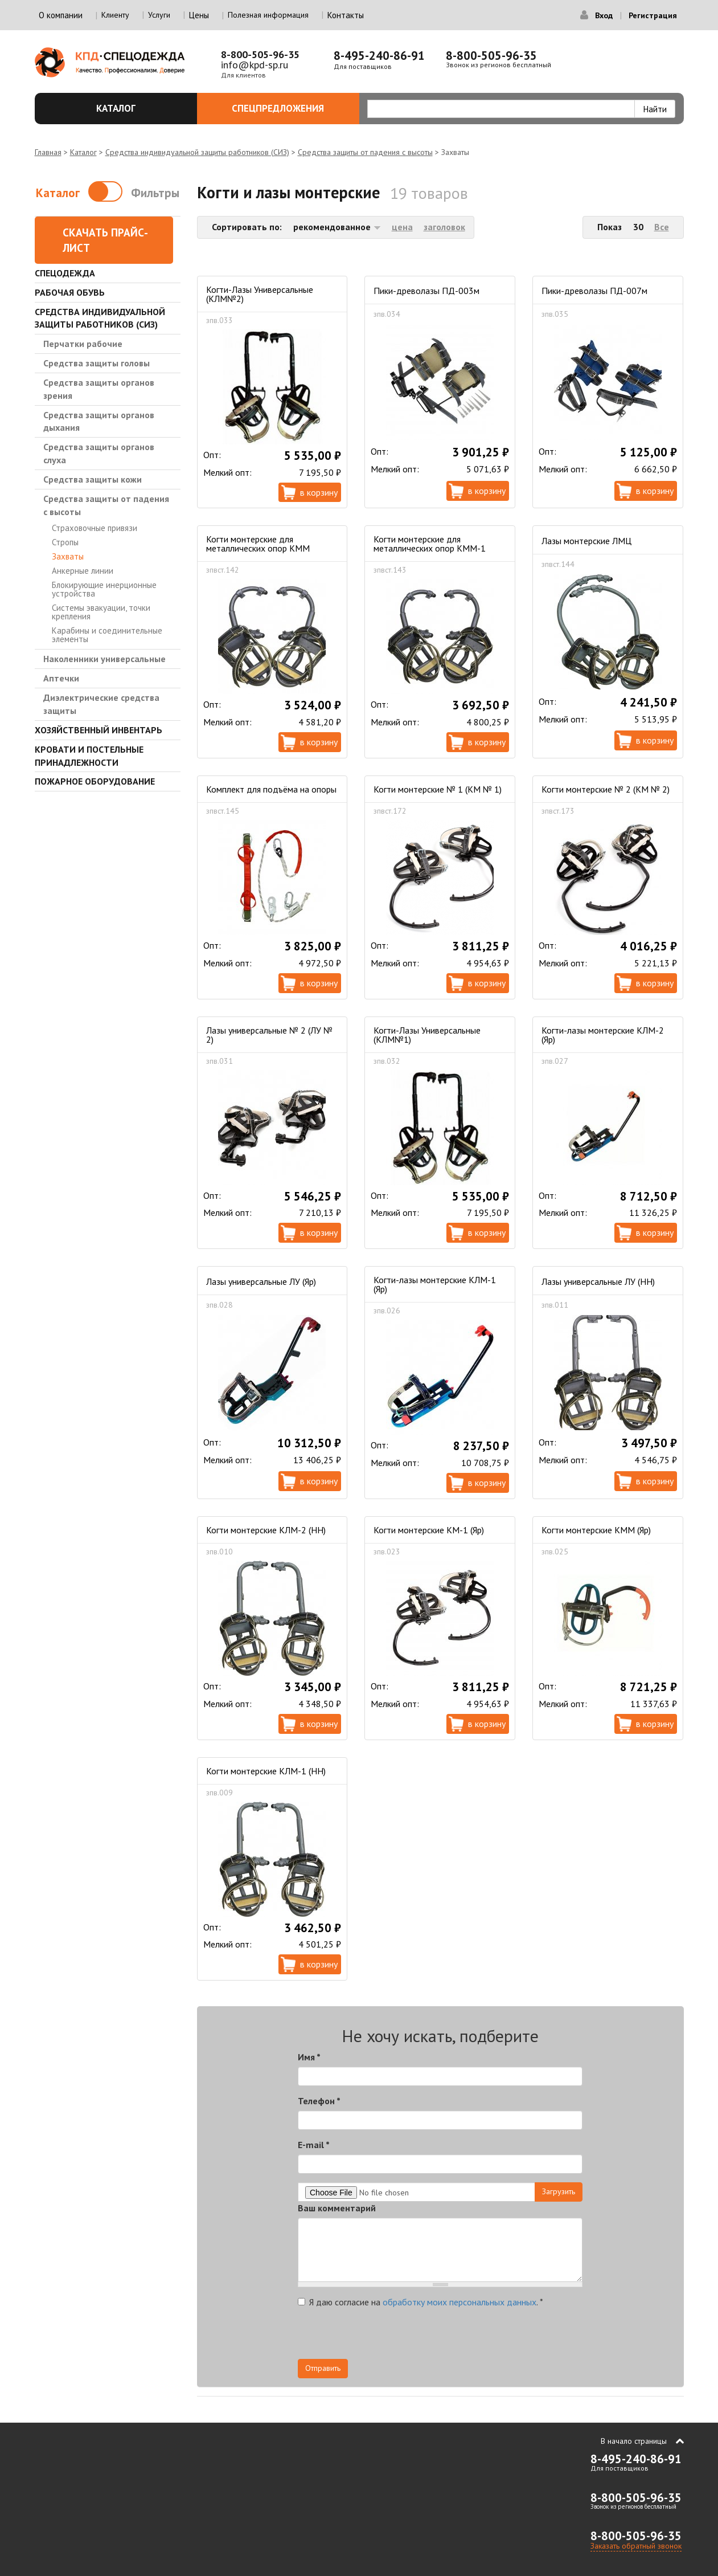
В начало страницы (634, 2441)
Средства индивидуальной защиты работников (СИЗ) (197, 152)
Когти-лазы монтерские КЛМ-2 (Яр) (602, 1034)
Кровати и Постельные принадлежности (89, 756)
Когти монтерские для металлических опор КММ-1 (430, 543)
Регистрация (653, 15)
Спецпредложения (289, 108)
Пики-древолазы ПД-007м (594, 290)
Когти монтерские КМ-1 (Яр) (429, 1530)
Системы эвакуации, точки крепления (101, 612)
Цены (199, 15)
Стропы (65, 542)
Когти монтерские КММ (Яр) (596, 1530)
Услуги (159, 15)
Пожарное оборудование (95, 781)
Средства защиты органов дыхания (98, 421)
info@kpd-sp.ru (254, 64)
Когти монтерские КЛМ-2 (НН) (266, 1530)
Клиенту (115, 15)
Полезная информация (268, 15)
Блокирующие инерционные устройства (104, 589)
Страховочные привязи (94, 527)
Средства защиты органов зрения (98, 389)
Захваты (68, 556)
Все (661, 226)
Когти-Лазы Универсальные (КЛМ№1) (427, 1034)
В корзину (319, 492)
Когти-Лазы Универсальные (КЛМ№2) (259, 294)
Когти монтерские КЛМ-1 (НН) (266, 1771)
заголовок (444, 226)
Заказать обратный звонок (636, 2546)
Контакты (345, 15)
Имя (309, 2057)
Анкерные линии (82, 570)
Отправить (322, 2368)
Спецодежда (65, 273)
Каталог (140, 108)
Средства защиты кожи (92, 479)
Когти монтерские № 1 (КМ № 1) (438, 789)
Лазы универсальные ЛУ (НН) (598, 1281)
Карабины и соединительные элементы (107, 634)
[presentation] (480, 2336)
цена (402, 226)
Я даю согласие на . (420, 2302)
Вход (604, 15)
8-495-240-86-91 (379, 55)
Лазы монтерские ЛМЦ (586, 540)
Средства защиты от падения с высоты (365, 152)
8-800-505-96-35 (260, 54)
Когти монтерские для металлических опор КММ (258, 543)
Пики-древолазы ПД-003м (426, 290)
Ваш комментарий (337, 2208)
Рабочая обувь (70, 292)
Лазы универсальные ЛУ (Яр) (261, 1281)
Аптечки (61, 678)
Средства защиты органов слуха (98, 453)
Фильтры (155, 193)
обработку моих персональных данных (459, 2302)
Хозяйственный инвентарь (98, 730)
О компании (61, 15)
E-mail (314, 2144)
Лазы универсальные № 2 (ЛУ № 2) (269, 1034)
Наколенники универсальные (104, 658)
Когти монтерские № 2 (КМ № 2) (605, 789)
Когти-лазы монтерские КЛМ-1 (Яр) (435, 1284)
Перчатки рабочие (82, 343)
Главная (48, 152)
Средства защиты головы (96, 363)
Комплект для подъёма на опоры (271, 789)
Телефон (319, 2100)
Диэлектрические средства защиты (101, 704)
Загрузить (558, 2191)
